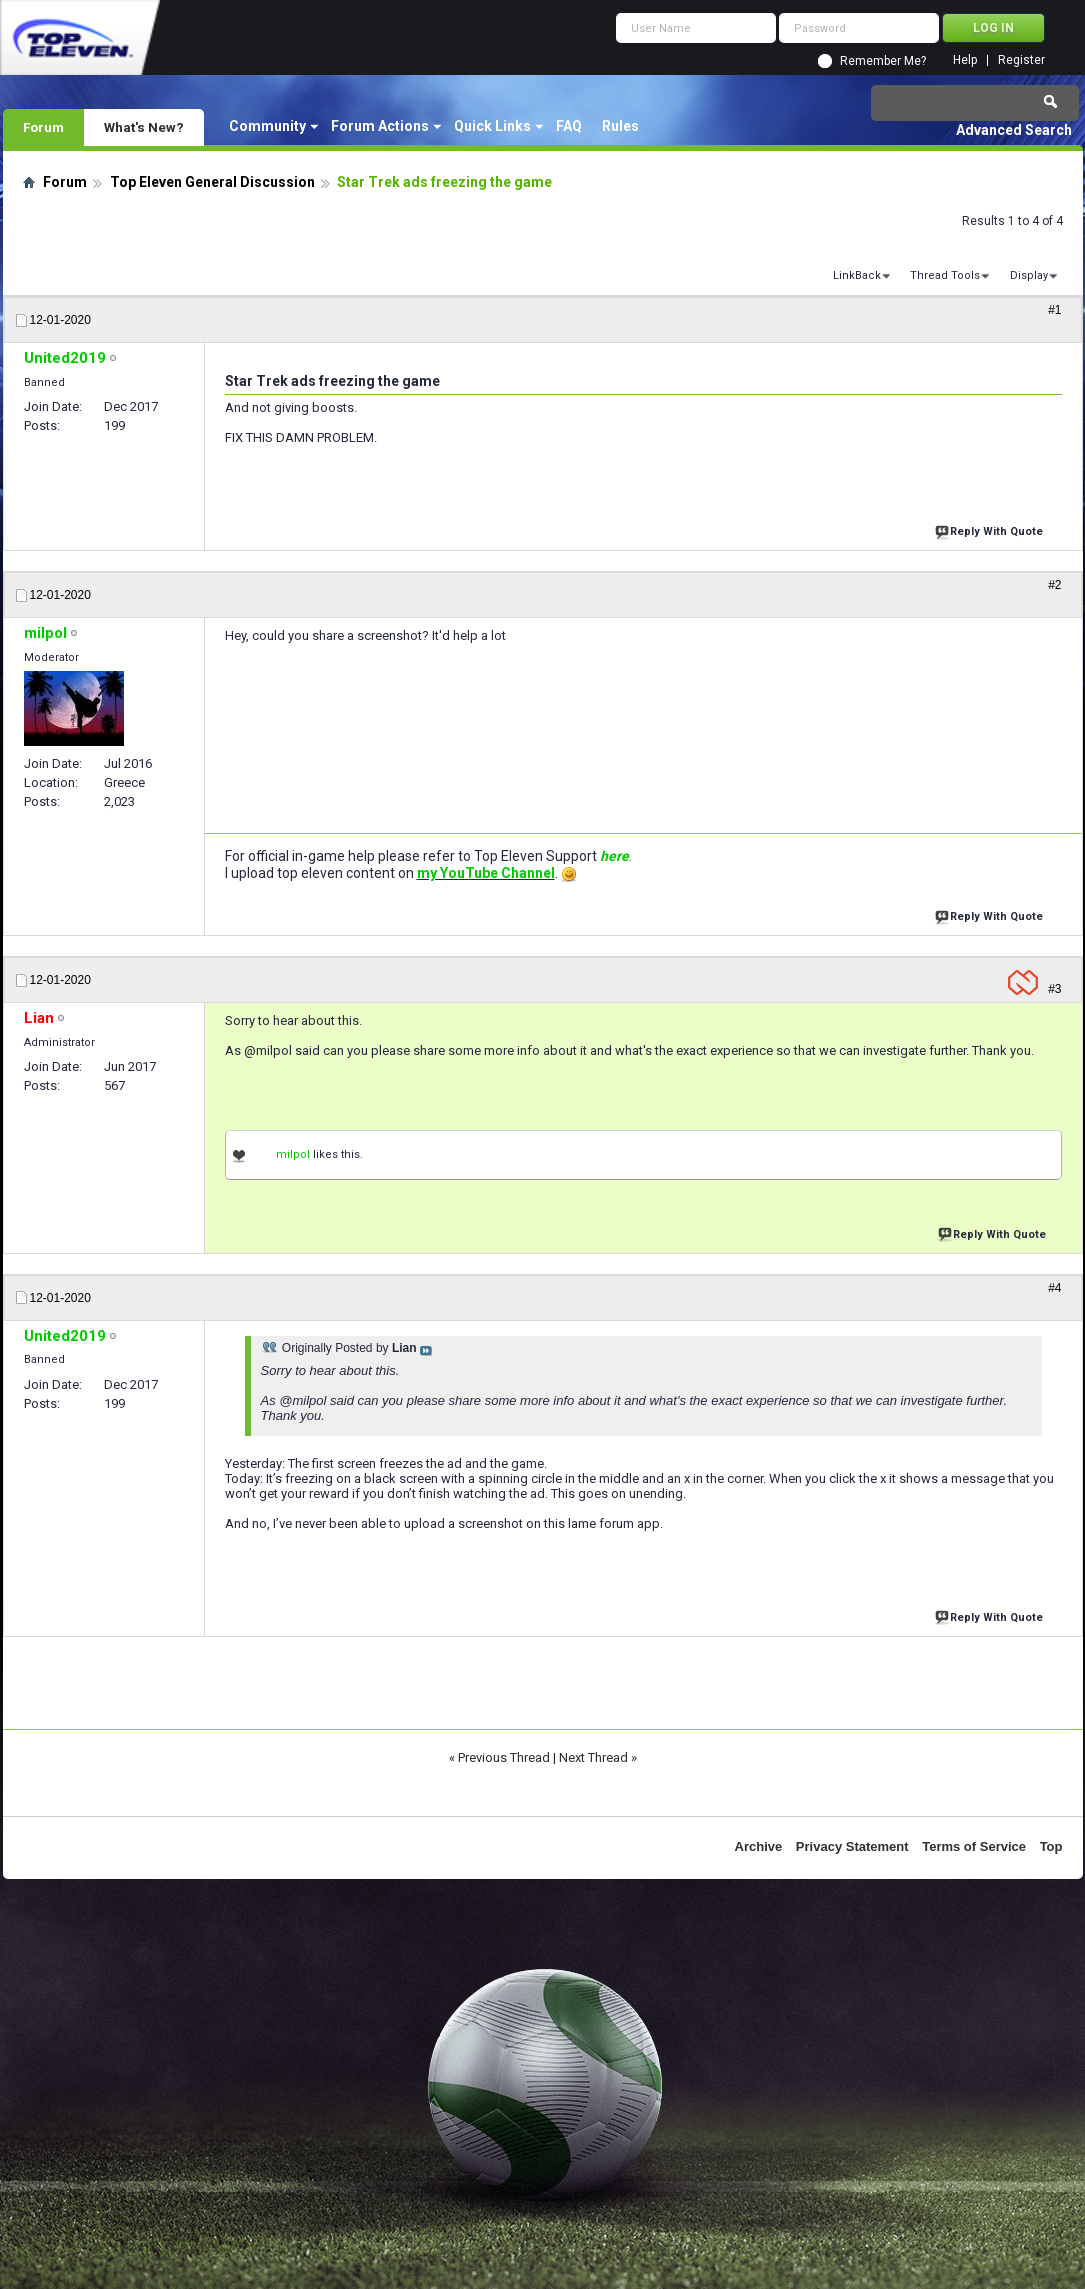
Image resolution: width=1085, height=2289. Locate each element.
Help (965, 60)
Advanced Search (1014, 130)
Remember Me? (883, 61)
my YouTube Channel (486, 873)
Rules (620, 126)
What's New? (144, 127)
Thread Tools (945, 275)
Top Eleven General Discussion (212, 182)
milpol (293, 1154)
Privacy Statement (852, 1846)
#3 (1054, 989)
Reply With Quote (991, 529)
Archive (759, 1846)
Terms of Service (974, 1846)
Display (1029, 275)
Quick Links (492, 126)
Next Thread (593, 1757)
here (614, 856)
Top (1051, 1846)
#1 (1054, 310)
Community (267, 126)
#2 (1054, 585)
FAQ (569, 126)
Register (1021, 60)
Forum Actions (380, 126)
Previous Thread (504, 1757)
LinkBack (857, 275)
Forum (43, 127)
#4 (1054, 1288)
